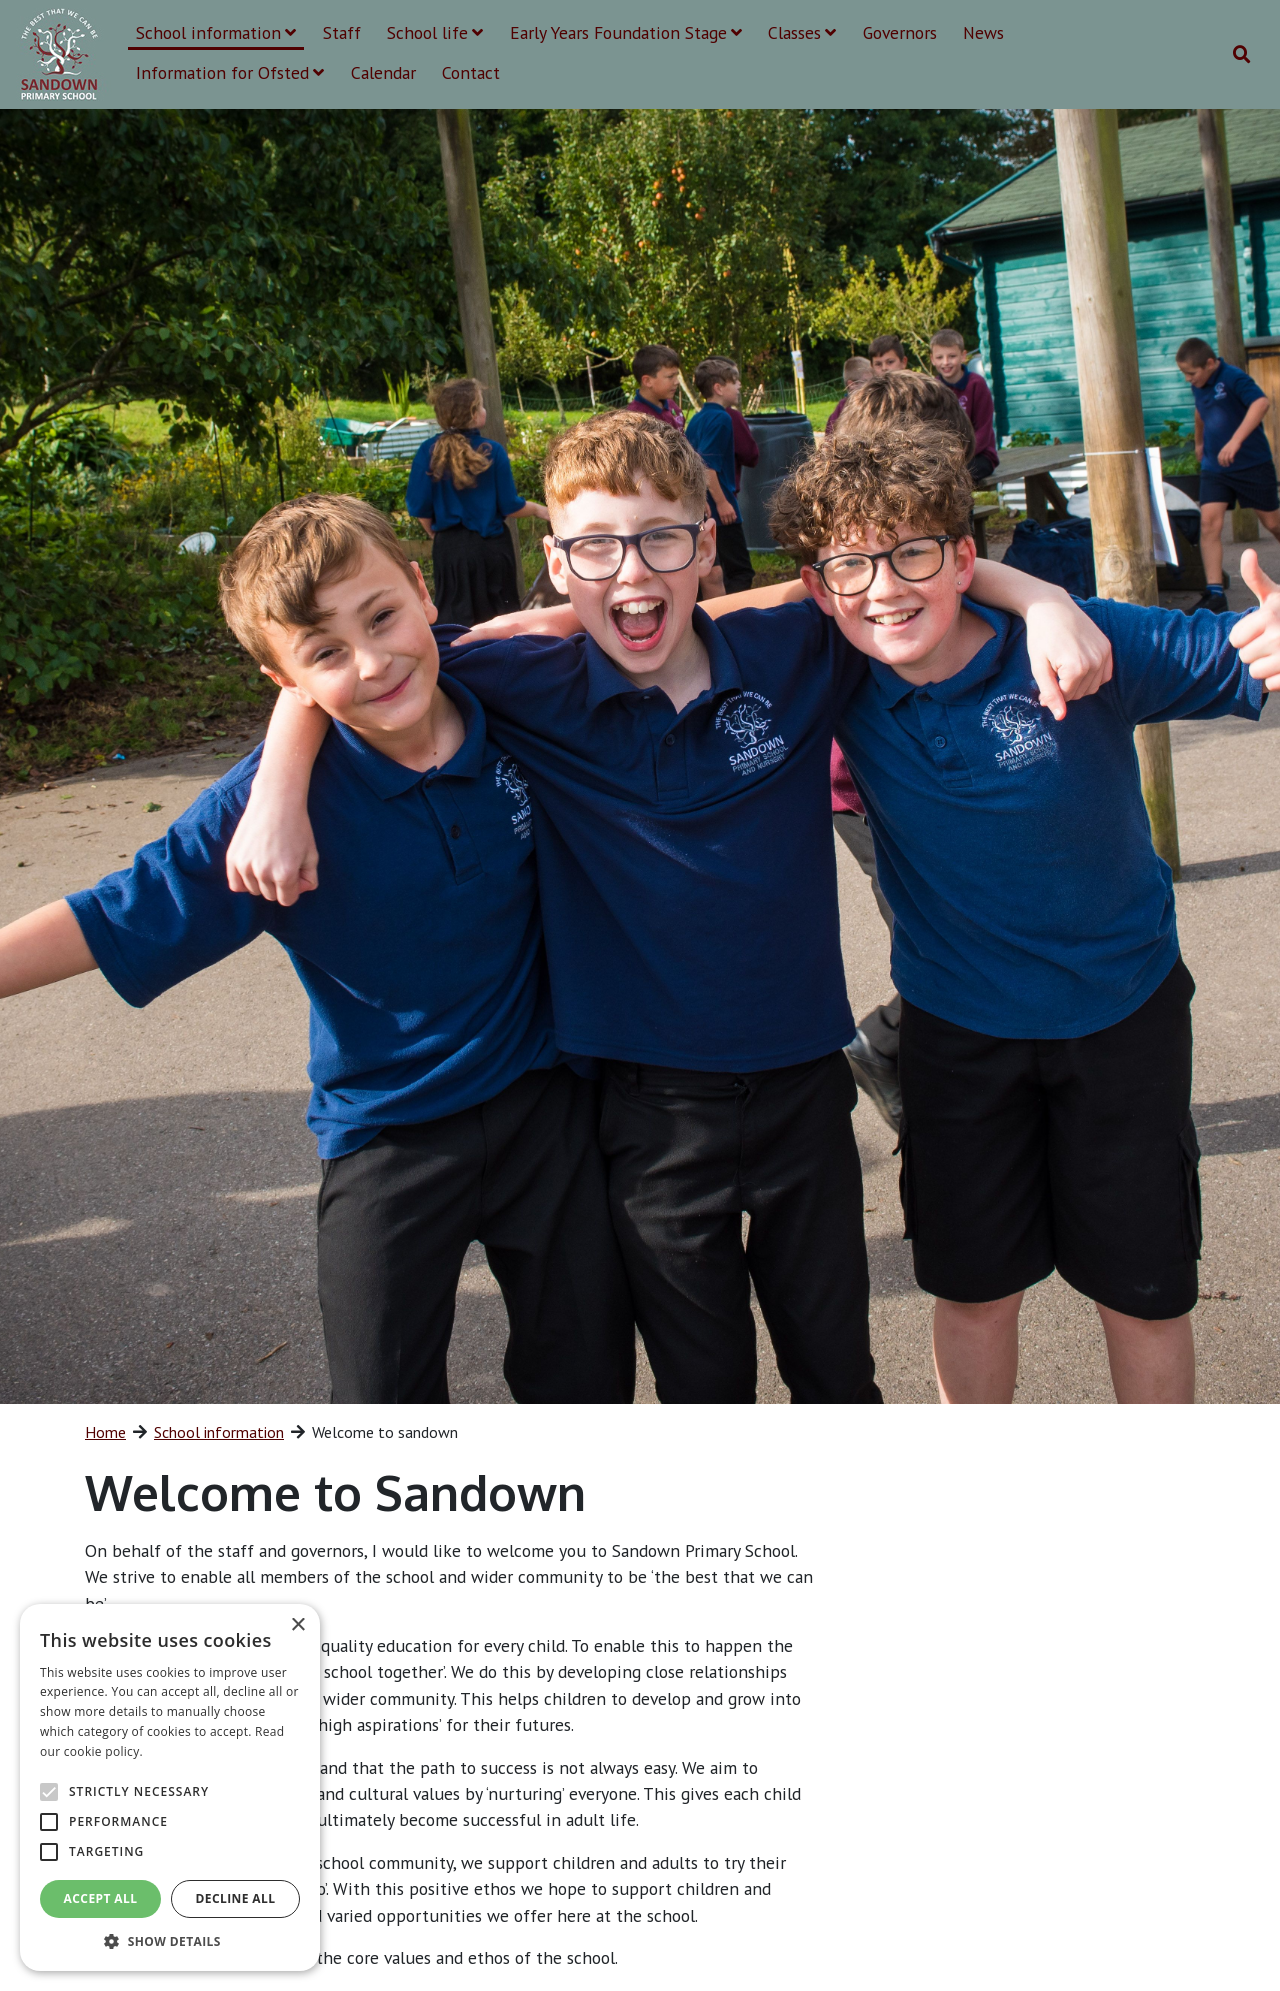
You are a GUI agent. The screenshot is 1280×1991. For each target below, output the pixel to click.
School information (219, 1432)
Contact (471, 72)
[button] (170, 1941)
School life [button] (435, 32)
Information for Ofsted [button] (230, 72)
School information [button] (216, 32)
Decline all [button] (236, 1898)
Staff (342, 32)
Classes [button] (802, 32)
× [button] (297, 1625)
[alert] (170, 1787)
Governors (900, 32)
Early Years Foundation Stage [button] (626, 32)
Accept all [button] (101, 1898)
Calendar (383, 72)
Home (105, 1432)
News (983, 32)
